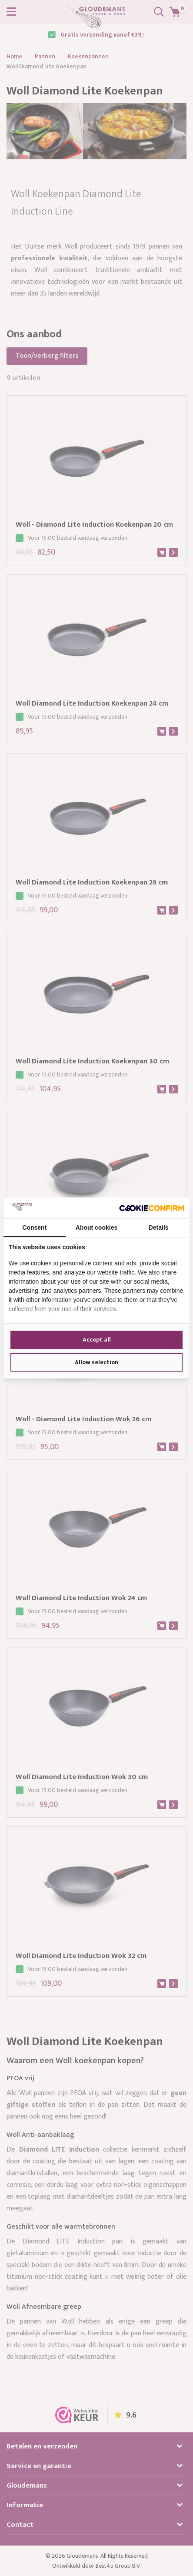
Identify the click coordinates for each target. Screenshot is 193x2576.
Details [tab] (159, 1227)
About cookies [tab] (96, 1227)
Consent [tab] (34, 1227)
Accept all (97, 1340)
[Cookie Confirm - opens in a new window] (151, 1208)
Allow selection (96, 1362)
